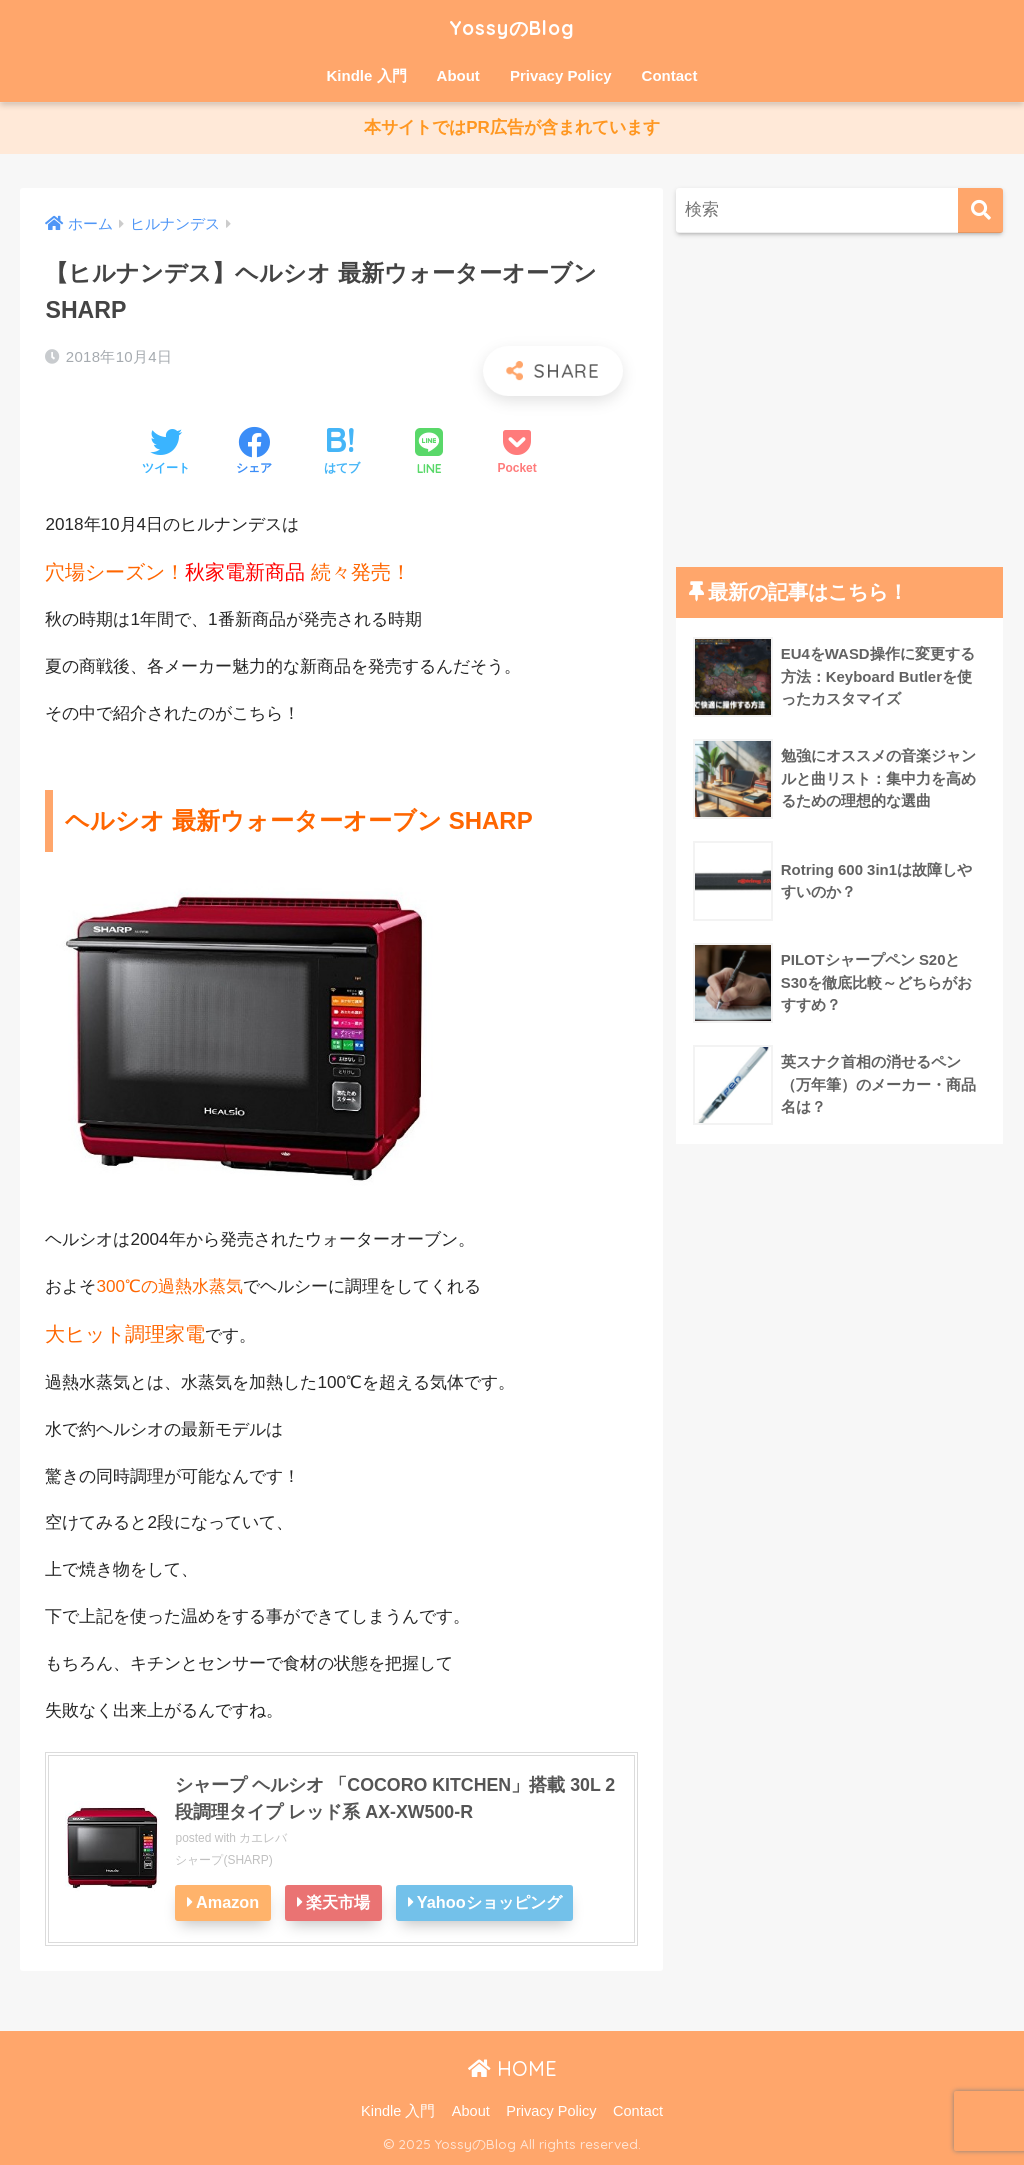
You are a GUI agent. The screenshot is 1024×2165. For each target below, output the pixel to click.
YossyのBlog (512, 26)
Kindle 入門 (367, 75)
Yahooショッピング (491, 1903)
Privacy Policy (561, 75)
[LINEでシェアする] (429, 453)
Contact (670, 75)
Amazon (227, 1903)
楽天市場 (339, 1903)
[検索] (980, 211)
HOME (512, 2069)
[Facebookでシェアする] (254, 454)
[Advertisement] (840, 401)
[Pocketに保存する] (516, 454)
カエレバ (263, 1839)
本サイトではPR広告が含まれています (512, 128)
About (458, 75)
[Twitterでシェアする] (166, 454)
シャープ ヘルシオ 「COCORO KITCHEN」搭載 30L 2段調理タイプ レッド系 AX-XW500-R (396, 1798)
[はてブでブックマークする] (342, 454)
